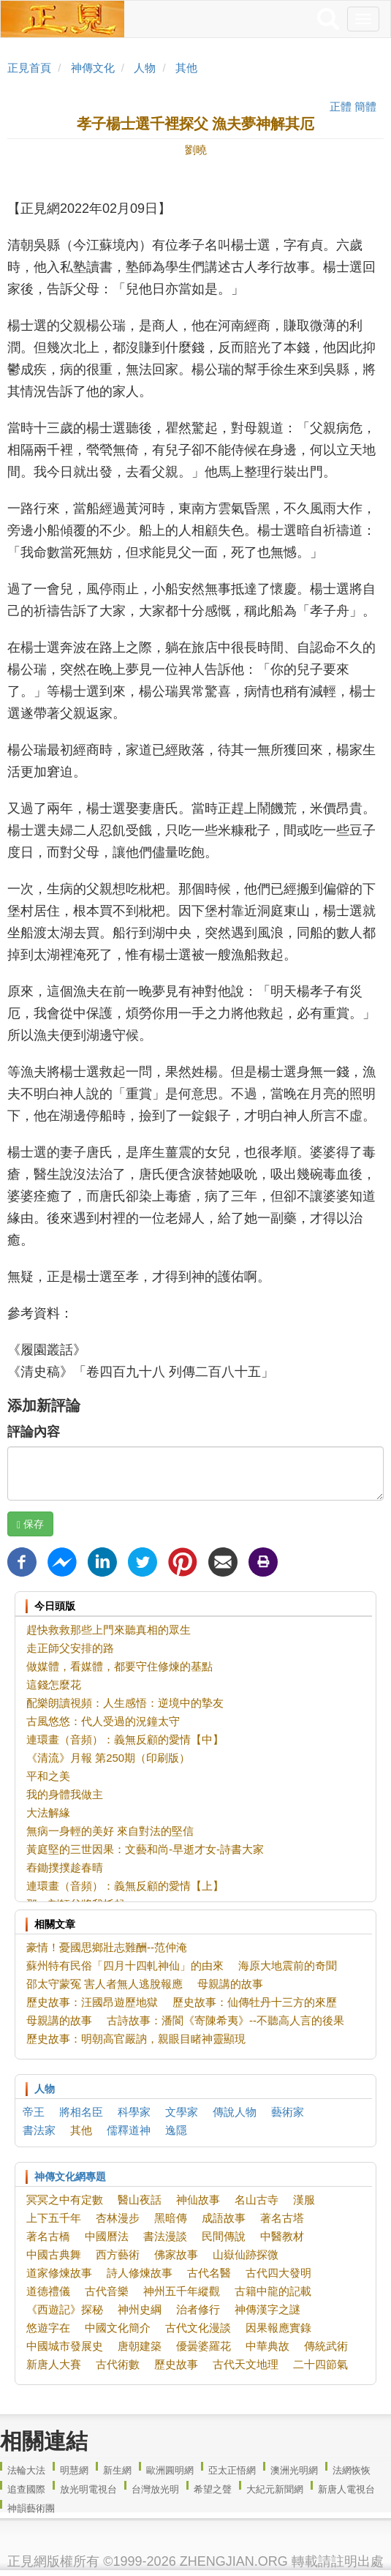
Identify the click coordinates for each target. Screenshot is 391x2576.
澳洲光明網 (294, 2470)
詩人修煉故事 (139, 2273)
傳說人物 (235, 2112)
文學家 (181, 2112)
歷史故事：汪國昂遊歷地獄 (92, 2002)
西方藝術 (118, 2254)
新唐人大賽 (53, 2364)
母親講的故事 (230, 1984)
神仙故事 (198, 2199)
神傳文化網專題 (70, 2176)
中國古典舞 (53, 2254)
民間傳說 (224, 2236)
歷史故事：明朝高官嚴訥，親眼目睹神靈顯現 (136, 2038)
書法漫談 (165, 2236)
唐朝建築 (140, 2346)
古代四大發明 (278, 2273)
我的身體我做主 (64, 1794)
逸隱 (176, 2130)
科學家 (134, 2112)
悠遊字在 (48, 2327)
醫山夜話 (140, 2199)
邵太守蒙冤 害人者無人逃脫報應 (104, 1984)
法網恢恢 (352, 2470)
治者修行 (198, 2309)
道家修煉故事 (59, 2273)
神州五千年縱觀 (181, 2291)
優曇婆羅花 (203, 2346)
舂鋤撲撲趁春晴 (64, 1867)
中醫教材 (282, 2236)
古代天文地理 (245, 2364)
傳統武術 (326, 2346)
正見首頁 (29, 67)
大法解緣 (48, 1812)
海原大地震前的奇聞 (287, 1965)
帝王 (34, 2112)
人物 (145, 67)
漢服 (304, 2199)
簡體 (365, 106)
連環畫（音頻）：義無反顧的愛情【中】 (125, 1739)
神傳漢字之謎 (267, 2309)
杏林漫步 (118, 2218)
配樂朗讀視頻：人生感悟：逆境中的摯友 (125, 1703)
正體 (341, 106)
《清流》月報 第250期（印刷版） (108, 1757)
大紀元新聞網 (274, 2489)
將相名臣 (81, 2112)
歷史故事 (176, 2364)
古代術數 (118, 2364)
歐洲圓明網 (170, 2470)
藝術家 (287, 2112)
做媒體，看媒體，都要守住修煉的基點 (119, 1666)
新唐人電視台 (346, 2489)
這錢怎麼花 (53, 1684)
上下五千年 (53, 2218)
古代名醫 (209, 2273)
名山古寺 (256, 2199)
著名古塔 (282, 2218)
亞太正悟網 (232, 2470)
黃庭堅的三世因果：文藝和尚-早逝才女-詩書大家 (145, 1849)
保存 (30, 1524)
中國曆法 (107, 2236)
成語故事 (224, 2218)
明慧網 (74, 2470)
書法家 (39, 2130)
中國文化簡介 (118, 2327)
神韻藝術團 (31, 2508)
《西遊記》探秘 (64, 2309)
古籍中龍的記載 (273, 2291)
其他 (186, 67)
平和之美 (48, 1776)
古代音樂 (107, 2291)
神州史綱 (140, 2309)
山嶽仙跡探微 (245, 2254)
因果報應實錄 (278, 2327)
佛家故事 (176, 2254)
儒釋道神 (129, 2130)
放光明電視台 (88, 2489)
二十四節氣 (320, 2364)
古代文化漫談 (198, 2327)
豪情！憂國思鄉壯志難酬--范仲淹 (106, 1947)
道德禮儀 (48, 2291)
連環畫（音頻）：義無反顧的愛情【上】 (125, 1886)
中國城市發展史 (64, 2346)
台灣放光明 (155, 2489)
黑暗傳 (170, 2218)
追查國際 (26, 2489)
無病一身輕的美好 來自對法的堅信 (110, 1831)
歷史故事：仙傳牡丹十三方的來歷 (254, 2002)
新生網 (117, 2470)
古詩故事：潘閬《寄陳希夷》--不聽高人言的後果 (225, 2020)
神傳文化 (93, 67)
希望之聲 (213, 2489)
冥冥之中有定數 (64, 2199)
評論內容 (33, 1431)
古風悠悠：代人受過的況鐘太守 (103, 1721)
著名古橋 (48, 2236)
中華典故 (267, 2346)
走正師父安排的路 (70, 1648)
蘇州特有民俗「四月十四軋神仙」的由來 (125, 1965)
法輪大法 (26, 2470)
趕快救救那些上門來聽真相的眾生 (108, 1629)
